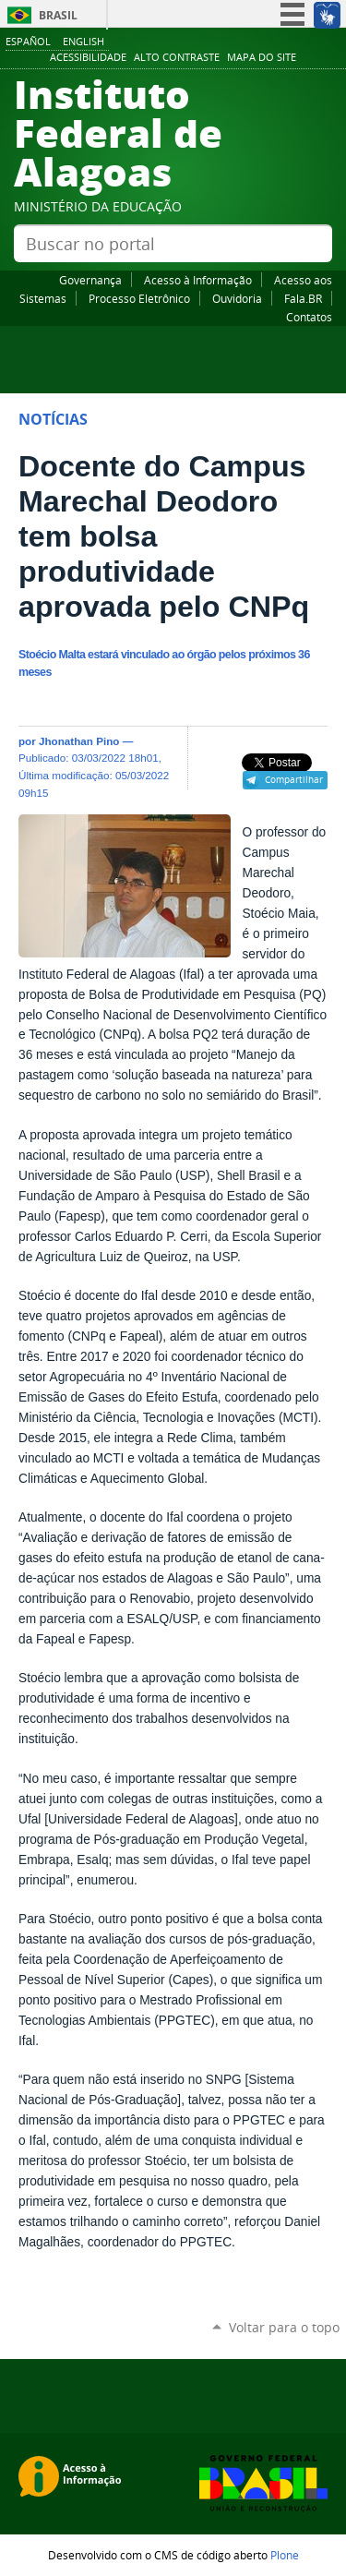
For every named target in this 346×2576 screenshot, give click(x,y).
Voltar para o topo (284, 2327)
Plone (284, 2554)
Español (28, 41)
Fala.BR (303, 298)
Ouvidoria (237, 298)
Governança (90, 279)
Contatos (309, 316)
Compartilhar (294, 779)
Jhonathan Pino (79, 741)
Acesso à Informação (198, 279)
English (83, 41)
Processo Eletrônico (139, 298)
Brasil (58, 15)
